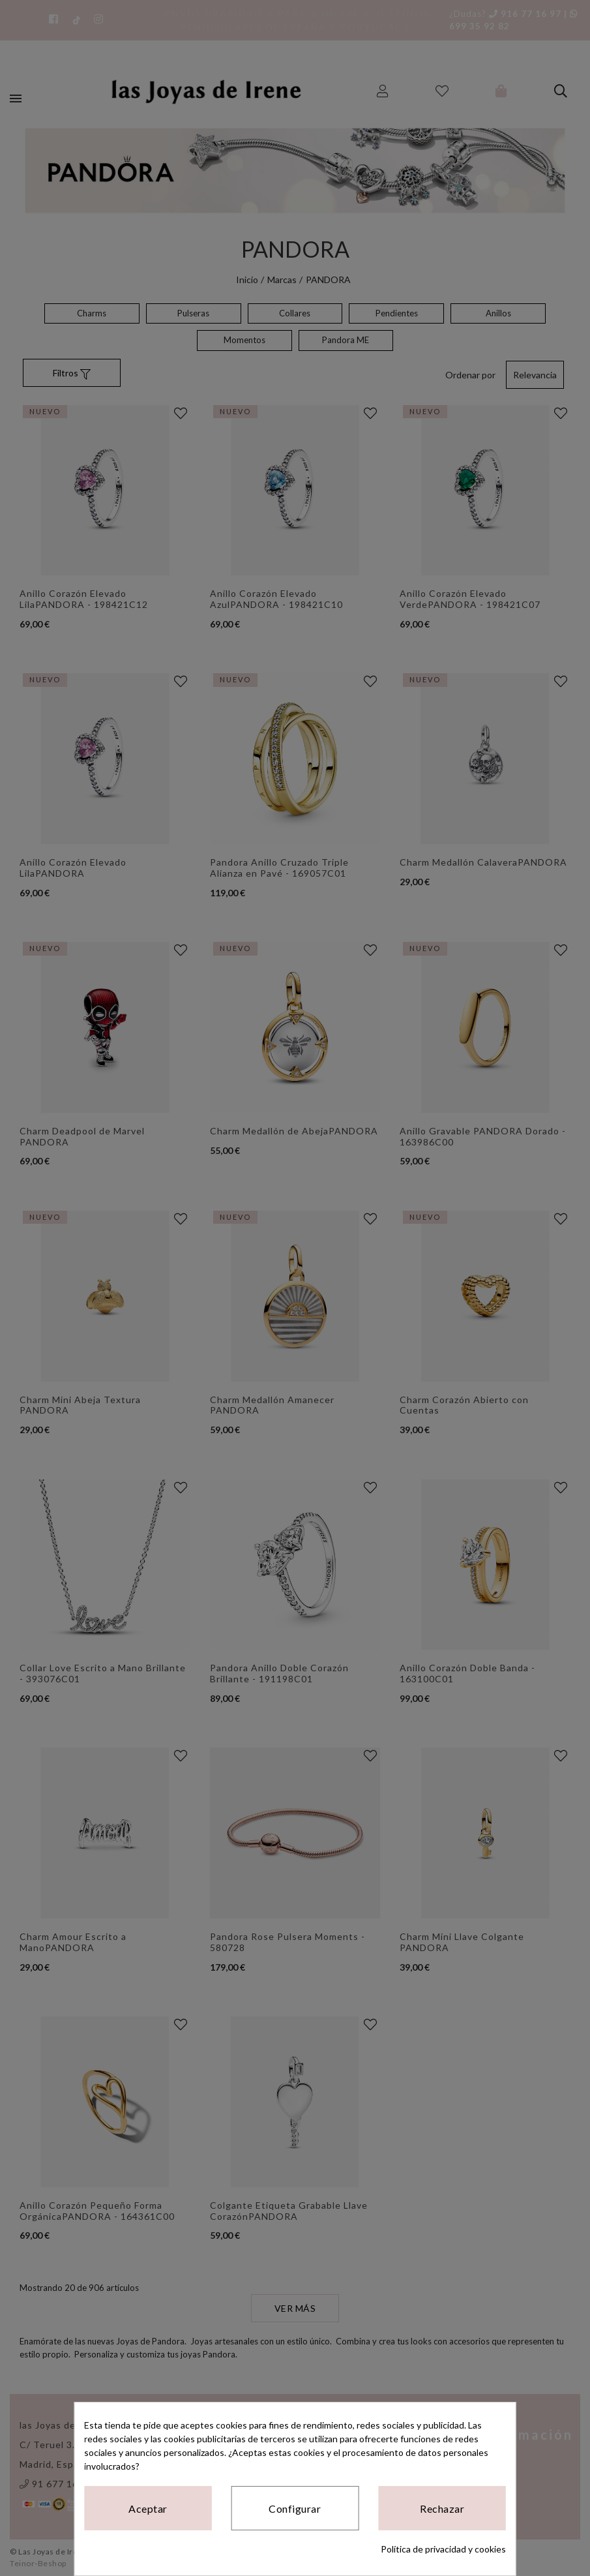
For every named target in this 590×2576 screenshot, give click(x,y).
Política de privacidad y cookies (443, 2548)
